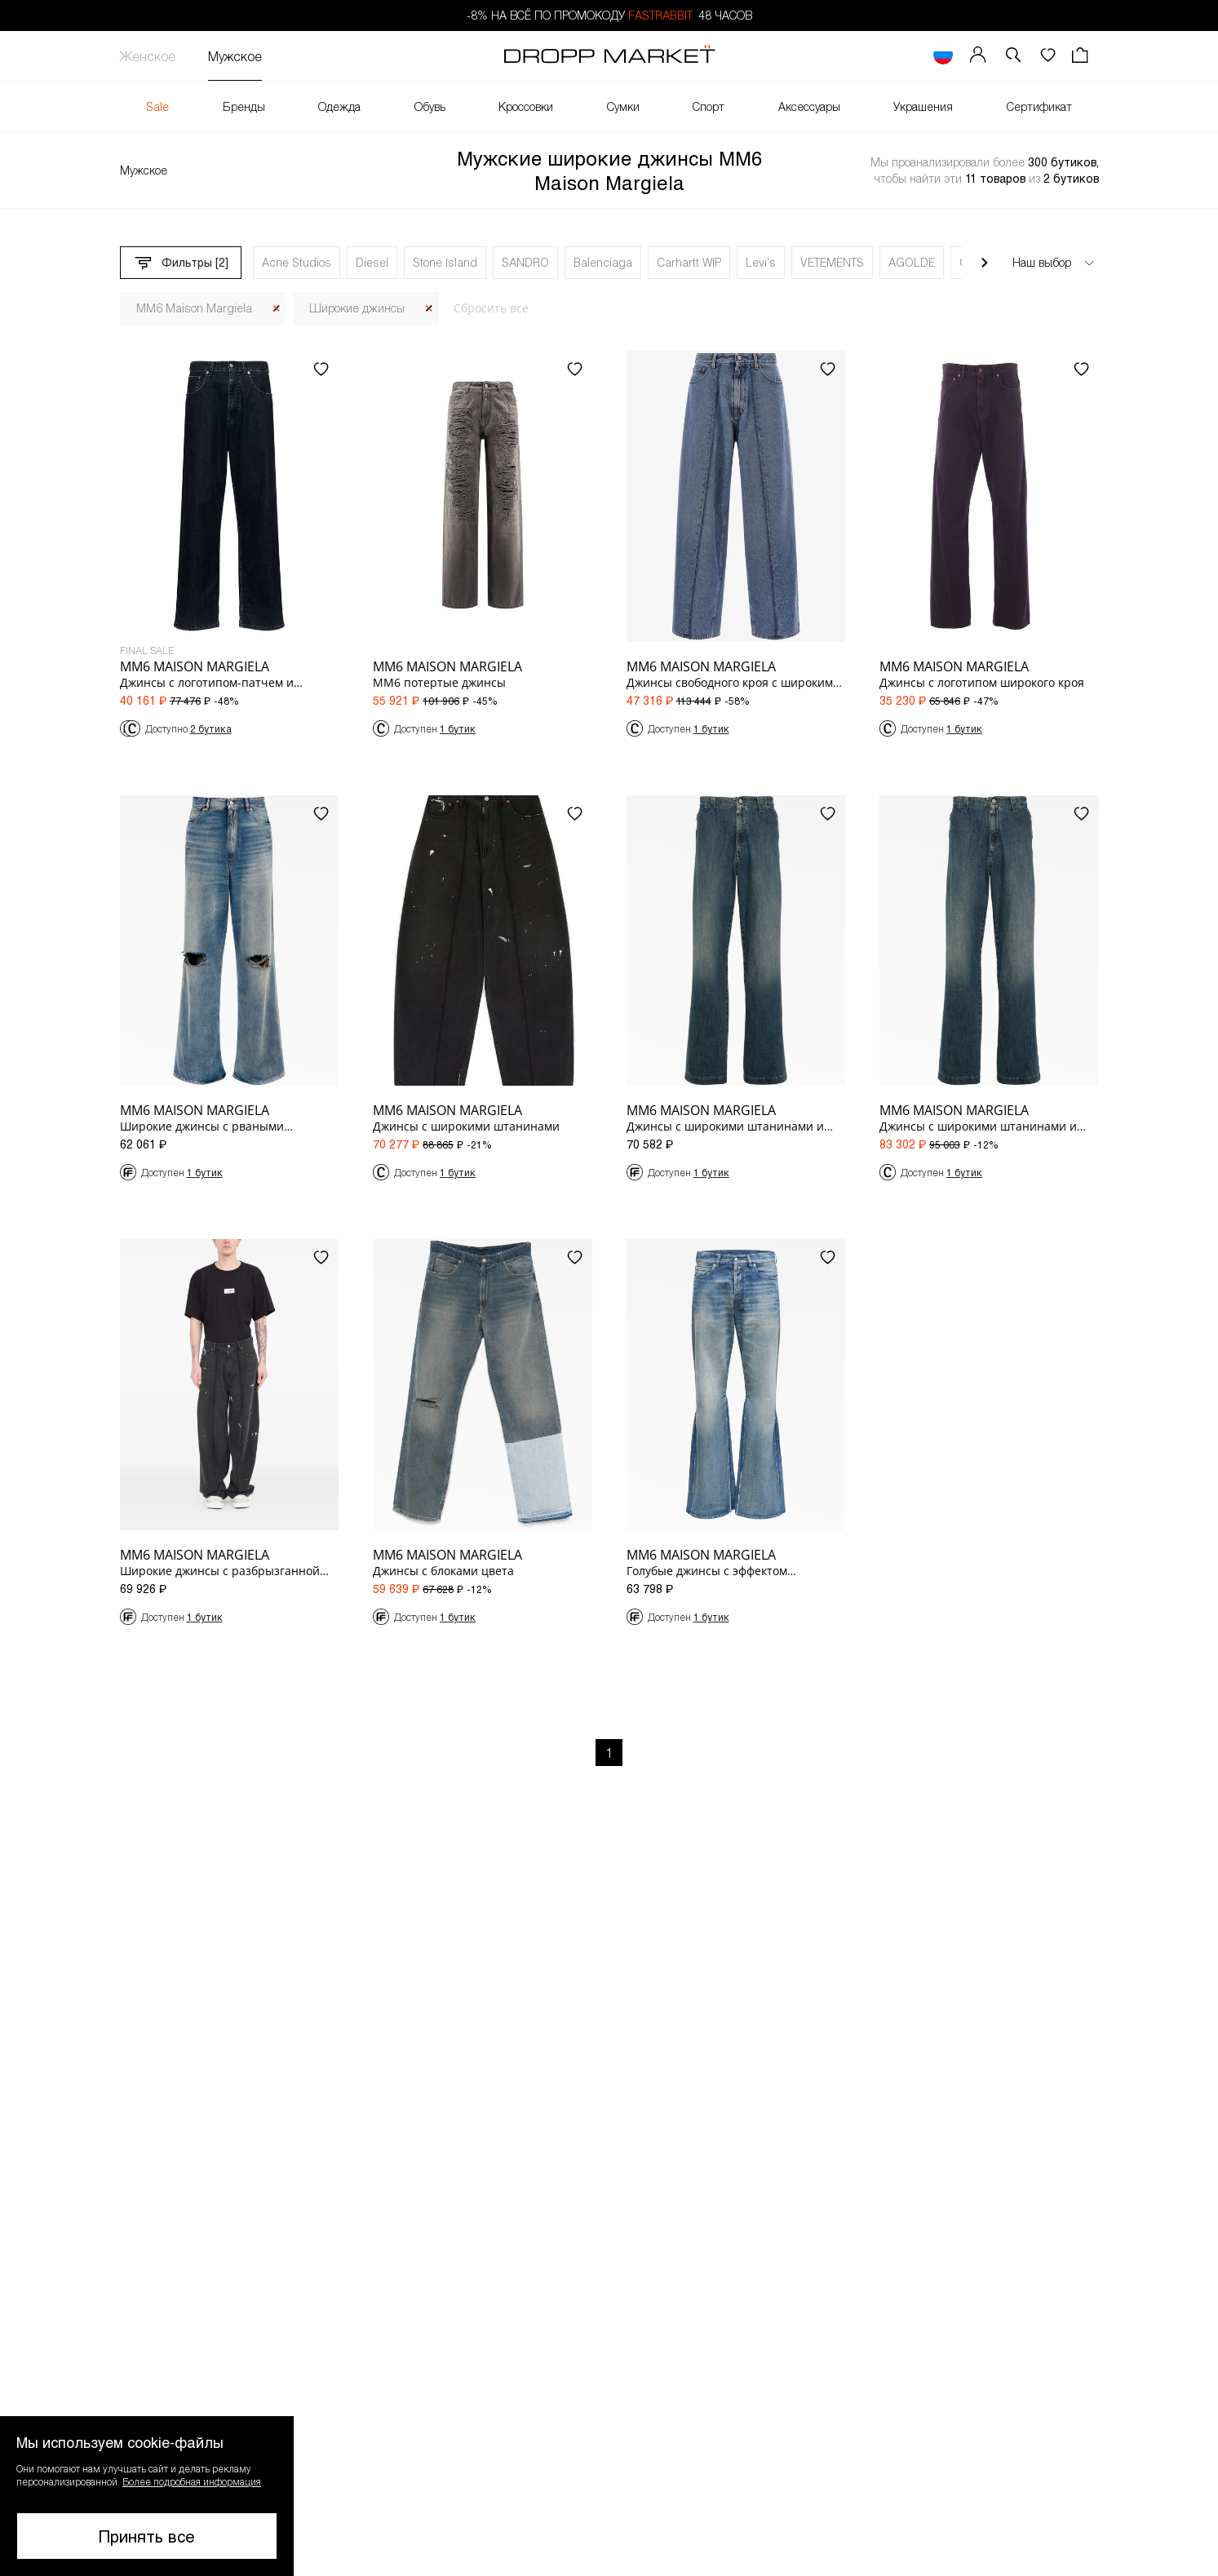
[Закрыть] (276, 309)
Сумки (623, 106)
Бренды (244, 106)
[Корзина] (1082, 56)
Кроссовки (525, 106)
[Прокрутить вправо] (984, 262)
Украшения (923, 106)
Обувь (429, 106)
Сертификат (1039, 106)
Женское (147, 56)
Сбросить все (491, 308)
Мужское (235, 56)
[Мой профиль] (978, 56)
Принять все (147, 2536)
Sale (157, 106)
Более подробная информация (191, 2481)
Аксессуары (809, 106)
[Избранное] (1047, 56)
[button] (1013, 56)
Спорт (708, 106)
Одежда (339, 106)
